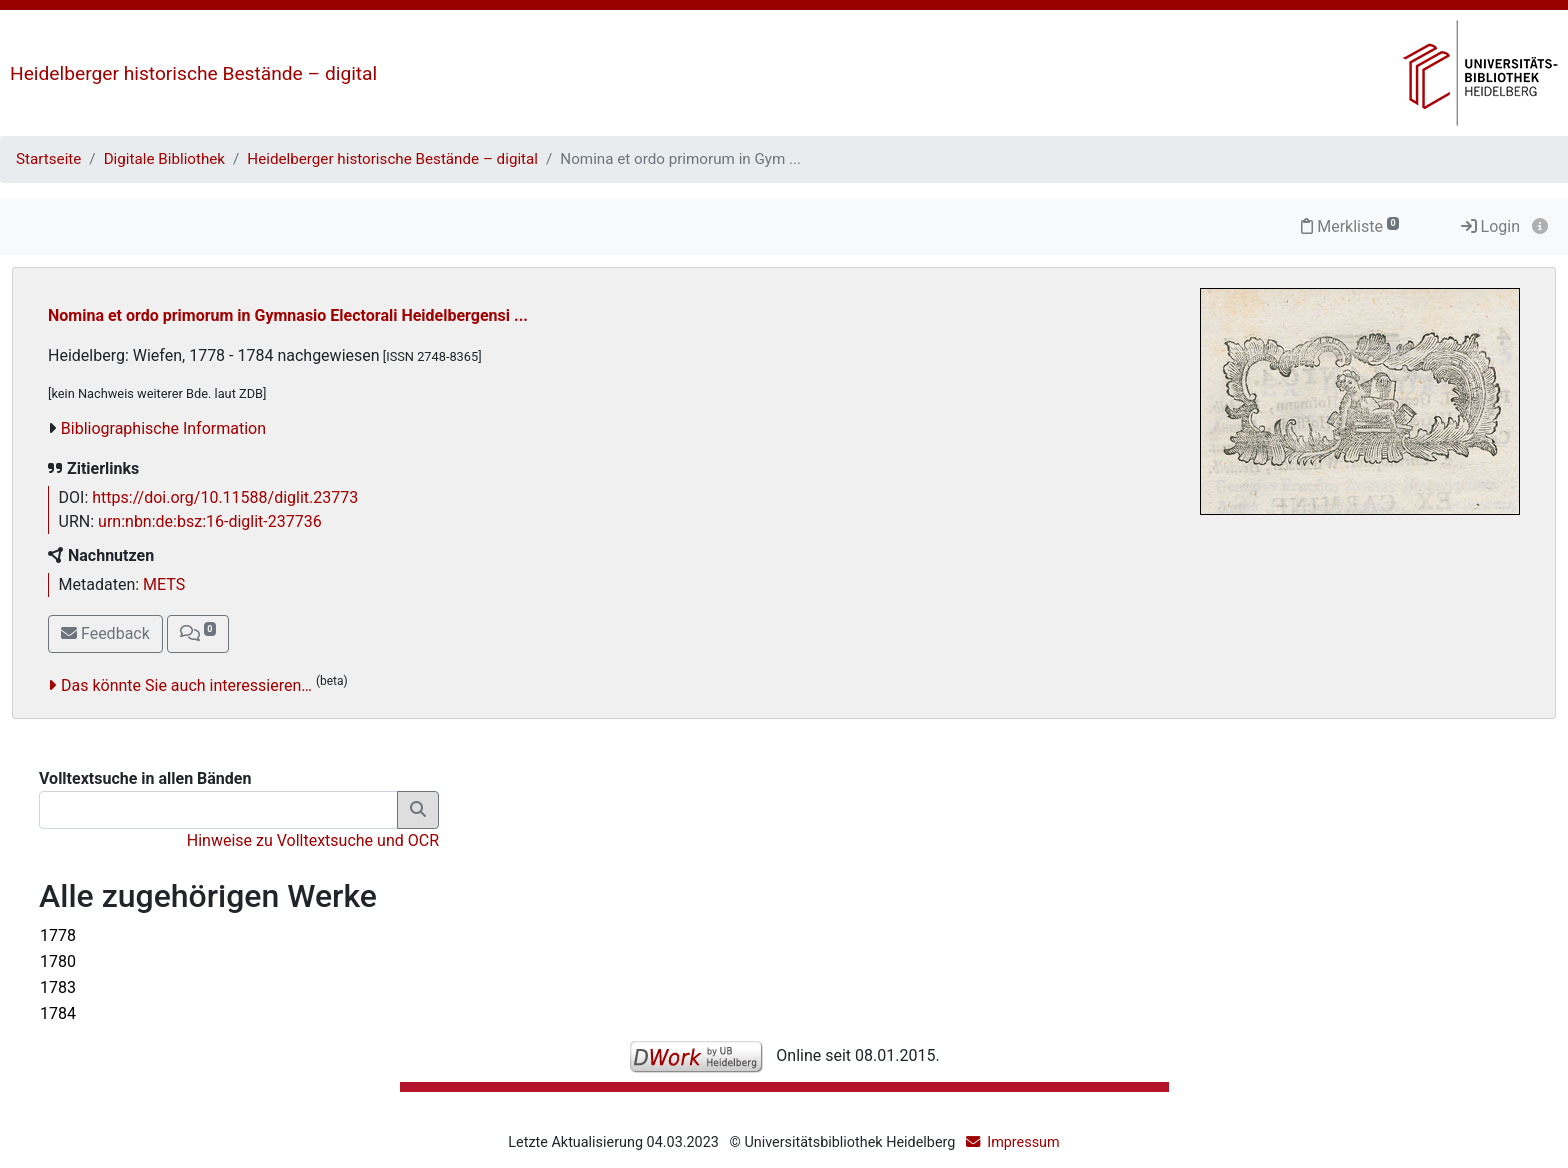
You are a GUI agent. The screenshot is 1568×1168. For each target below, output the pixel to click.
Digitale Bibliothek (164, 159)
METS (164, 584)
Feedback (105, 633)
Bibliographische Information (163, 428)
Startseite (48, 159)
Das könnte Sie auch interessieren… (186, 685)
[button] (198, 634)
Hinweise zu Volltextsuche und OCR (313, 840)
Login (1490, 226)
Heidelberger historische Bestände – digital (193, 73)
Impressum (1023, 1142)
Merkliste (1350, 226)
